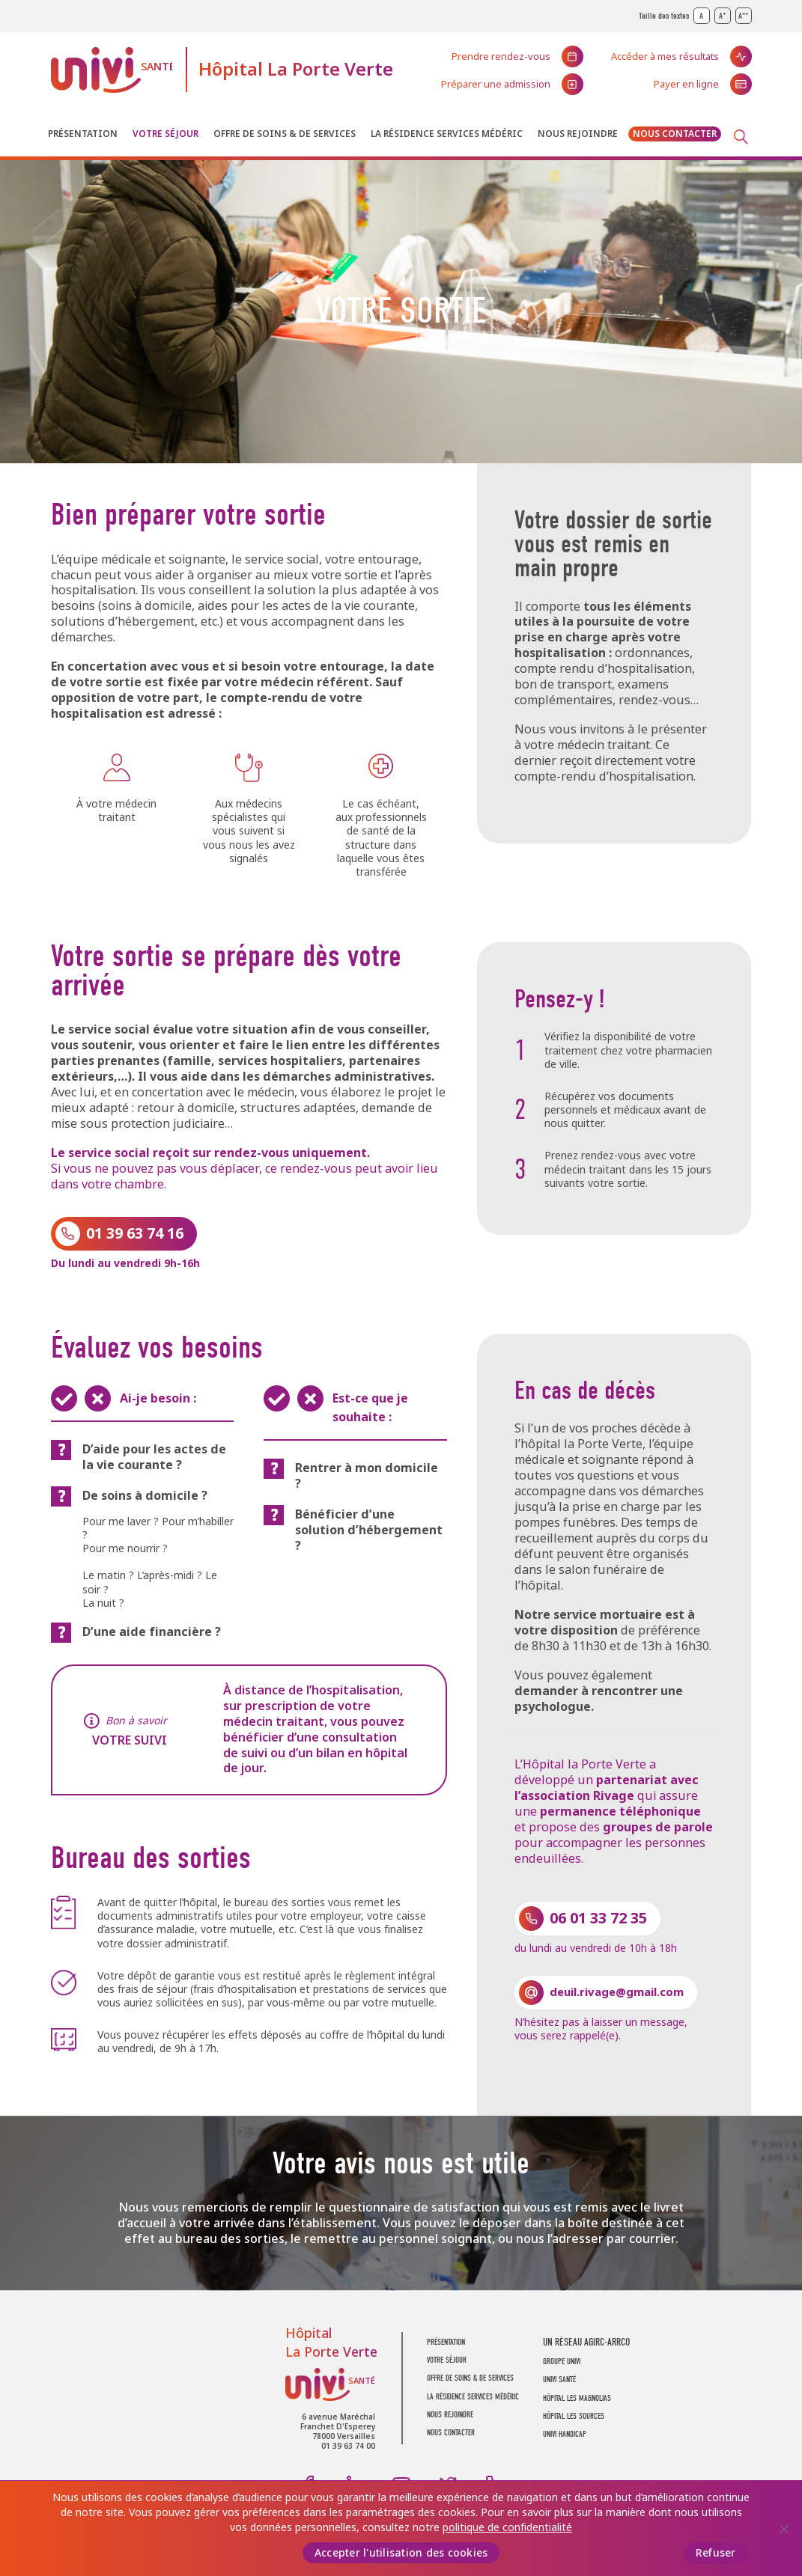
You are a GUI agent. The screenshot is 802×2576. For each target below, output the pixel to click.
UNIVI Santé (111, 70)
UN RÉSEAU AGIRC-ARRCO (586, 2342)
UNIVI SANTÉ (559, 2379)
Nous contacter (675, 134)
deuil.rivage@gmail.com (617, 1992)
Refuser (716, 2552)
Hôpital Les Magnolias (577, 2398)
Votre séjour (165, 134)
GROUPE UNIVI (561, 2361)
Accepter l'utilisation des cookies (401, 2552)
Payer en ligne (686, 84)
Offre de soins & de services (284, 134)
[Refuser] (783, 2528)
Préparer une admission (495, 84)
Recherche (741, 136)
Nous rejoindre (578, 134)
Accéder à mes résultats (665, 56)
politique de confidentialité (507, 2527)
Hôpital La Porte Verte (295, 69)
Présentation (83, 134)
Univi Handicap (564, 2434)
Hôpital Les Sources (573, 2416)
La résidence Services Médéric (447, 134)
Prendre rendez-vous (501, 56)
